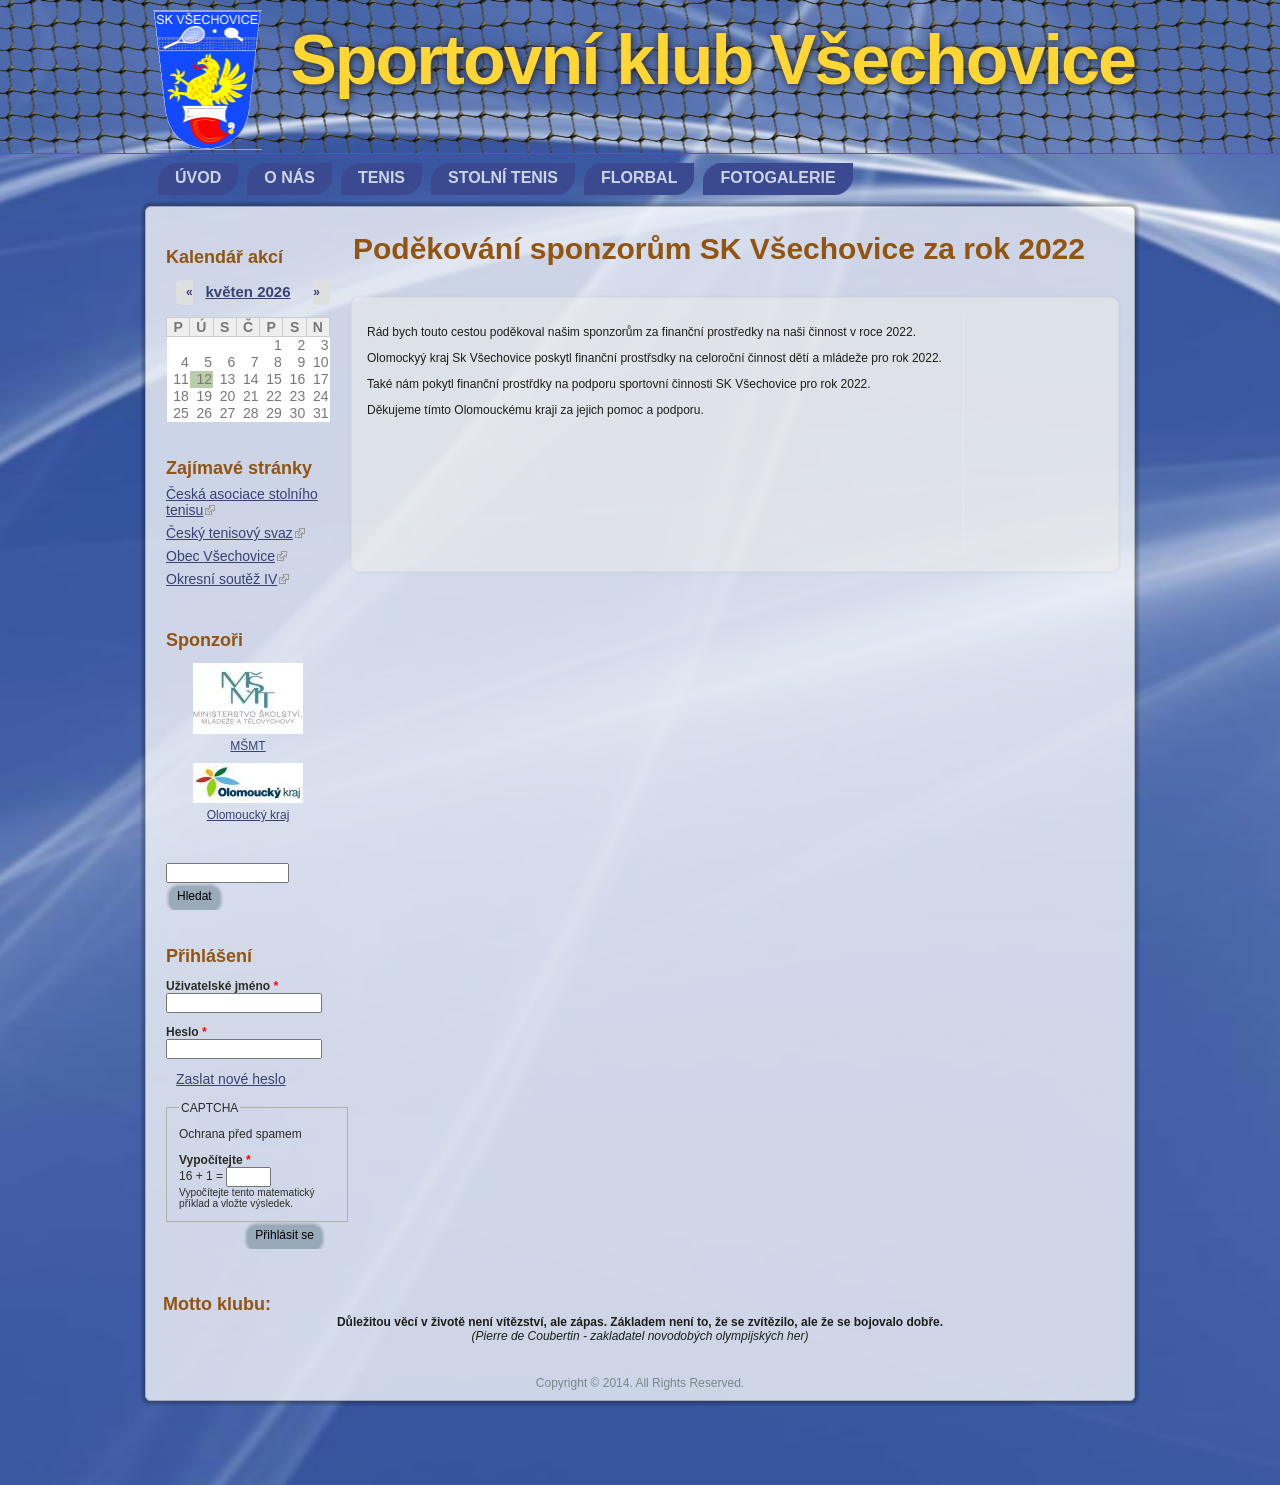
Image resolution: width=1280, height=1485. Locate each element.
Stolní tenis (503, 177)
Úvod (198, 177)
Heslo (186, 1032)
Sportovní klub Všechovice (712, 60)
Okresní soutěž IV (227, 579)
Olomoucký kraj (248, 815)
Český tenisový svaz (235, 533)
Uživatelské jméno (222, 986)
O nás (289, 177)
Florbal (639, 177)
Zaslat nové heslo (231, 1079)
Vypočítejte (215, 1160)
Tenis (381, 177)
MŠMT (247, 746)
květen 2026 (247, 291)
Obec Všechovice (226, 556)
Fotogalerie (777, 177)
